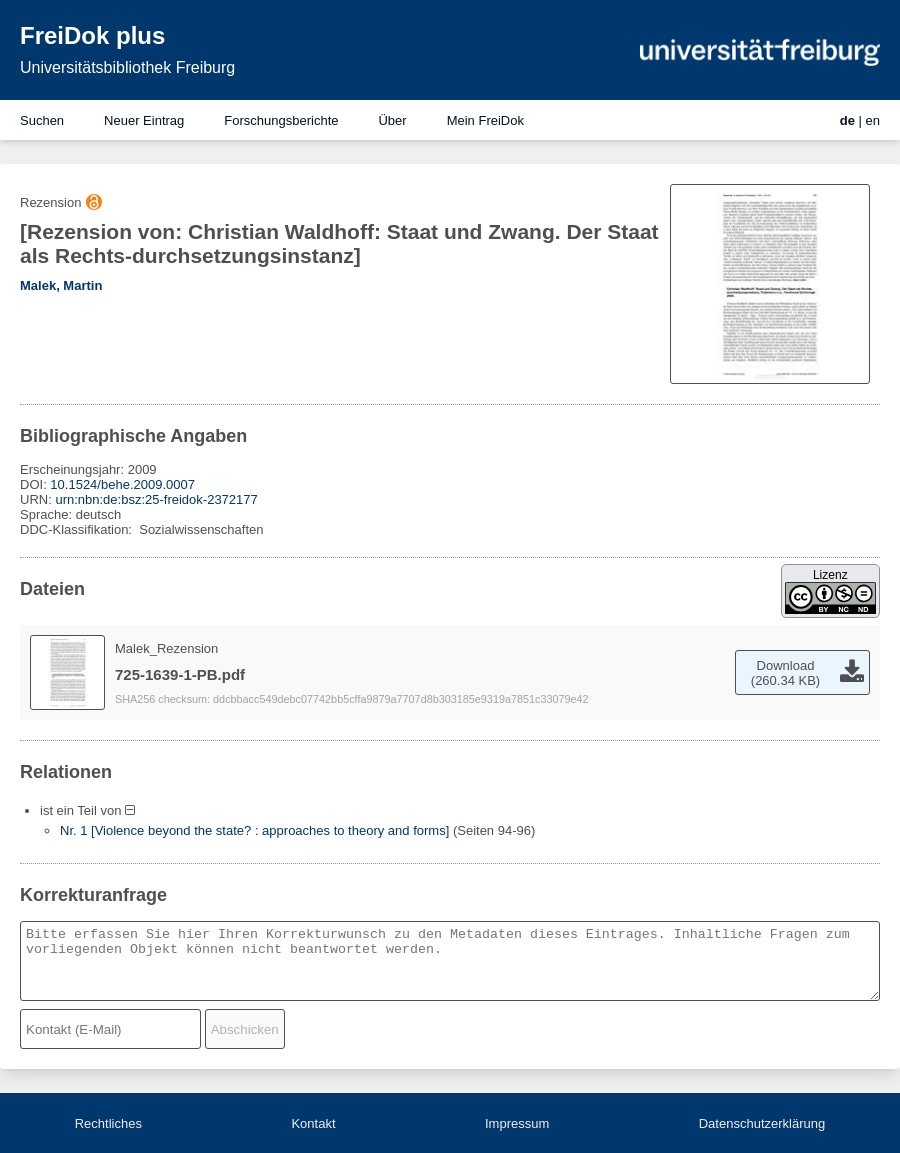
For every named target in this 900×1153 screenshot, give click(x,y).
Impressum (517, 1123)
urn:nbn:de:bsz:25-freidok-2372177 (156, 499)
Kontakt (313, 1123)
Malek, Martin (61, 285)
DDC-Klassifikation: (78, 529)
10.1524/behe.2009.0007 (122, 484)
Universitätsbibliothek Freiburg (127, 67)
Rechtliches (108, 1123)
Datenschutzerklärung (762, 1123)
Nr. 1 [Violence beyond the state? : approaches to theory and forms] (254, 830)
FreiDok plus (92, 35)
